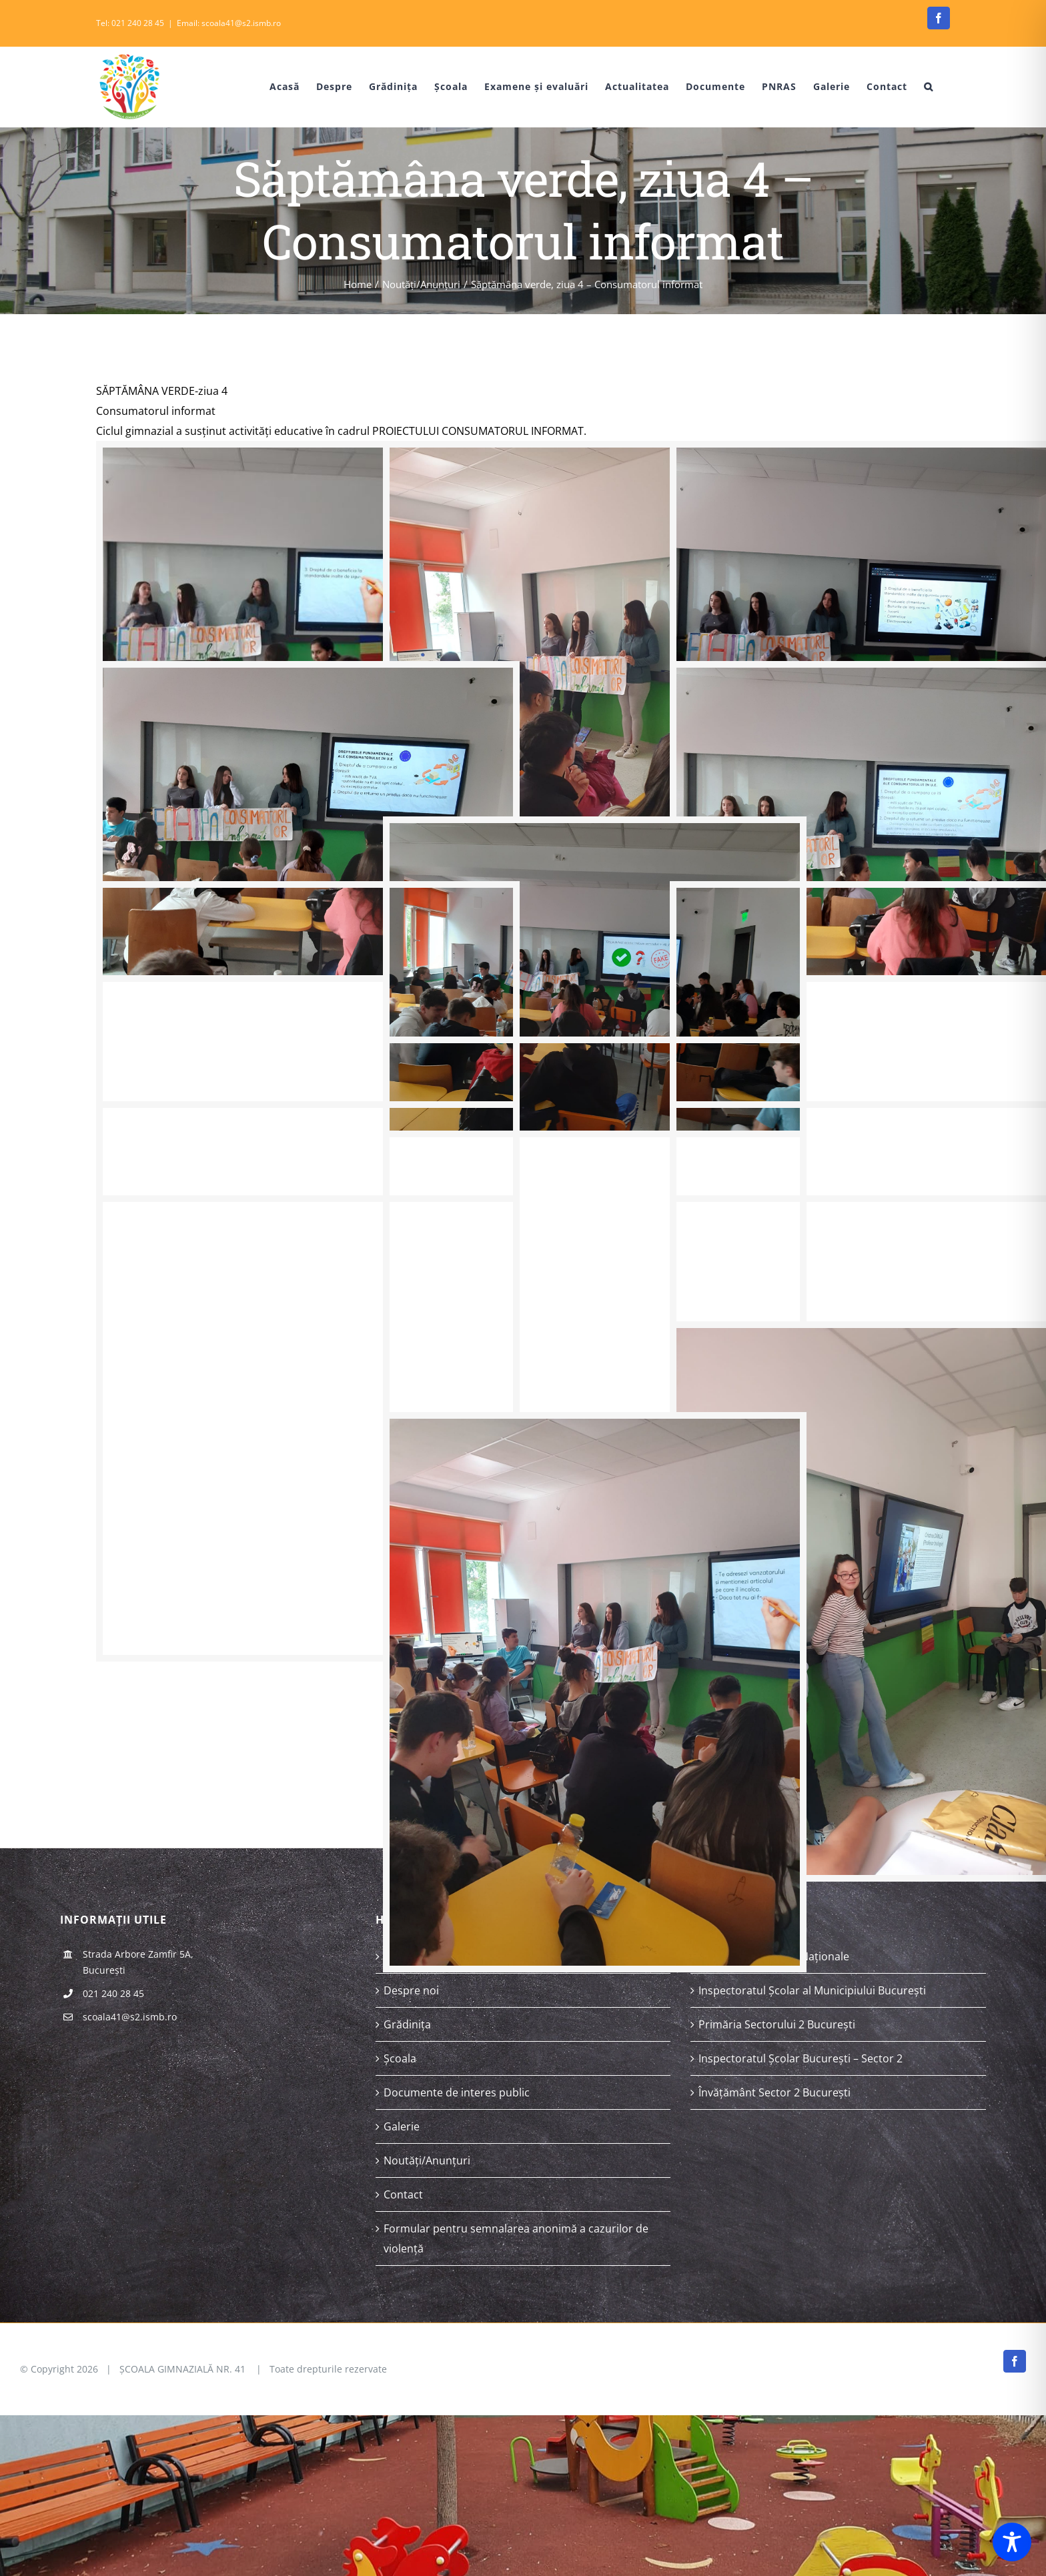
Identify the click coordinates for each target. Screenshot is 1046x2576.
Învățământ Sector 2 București (774, 2092)
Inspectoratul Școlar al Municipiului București (812, 1990)
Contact (403, 2194)
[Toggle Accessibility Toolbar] (1012, 2542)
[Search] (928, 87)
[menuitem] (275, 87)
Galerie (402, 2126)
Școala (400, 2058)
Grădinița (407, 2024)
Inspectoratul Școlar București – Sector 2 (800, 2058)
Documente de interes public (457, 2092)
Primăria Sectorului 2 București (776, 2024)
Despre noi (411, 1990)
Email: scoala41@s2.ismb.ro (229, 23)
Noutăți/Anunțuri (427, 2160)
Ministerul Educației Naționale (773, 1956)
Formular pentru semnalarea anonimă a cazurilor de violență (516, 2238)
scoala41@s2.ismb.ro (130, 2016)
